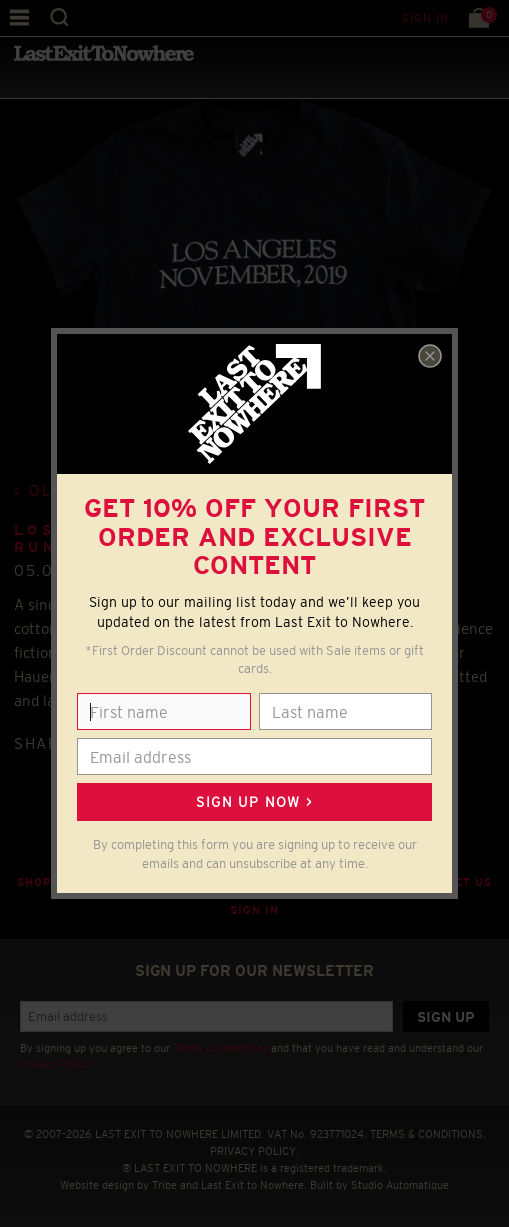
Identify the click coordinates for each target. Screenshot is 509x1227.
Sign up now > (254, 802)
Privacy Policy (55, 1064)
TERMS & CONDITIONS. (428, 1134)
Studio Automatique (400, 1185)
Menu (19, 17)
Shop (34, 882)
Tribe (164, 1185)
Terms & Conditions (220, 1048)
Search (59, 17)
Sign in (425, 18)
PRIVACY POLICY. (254, 1151)
